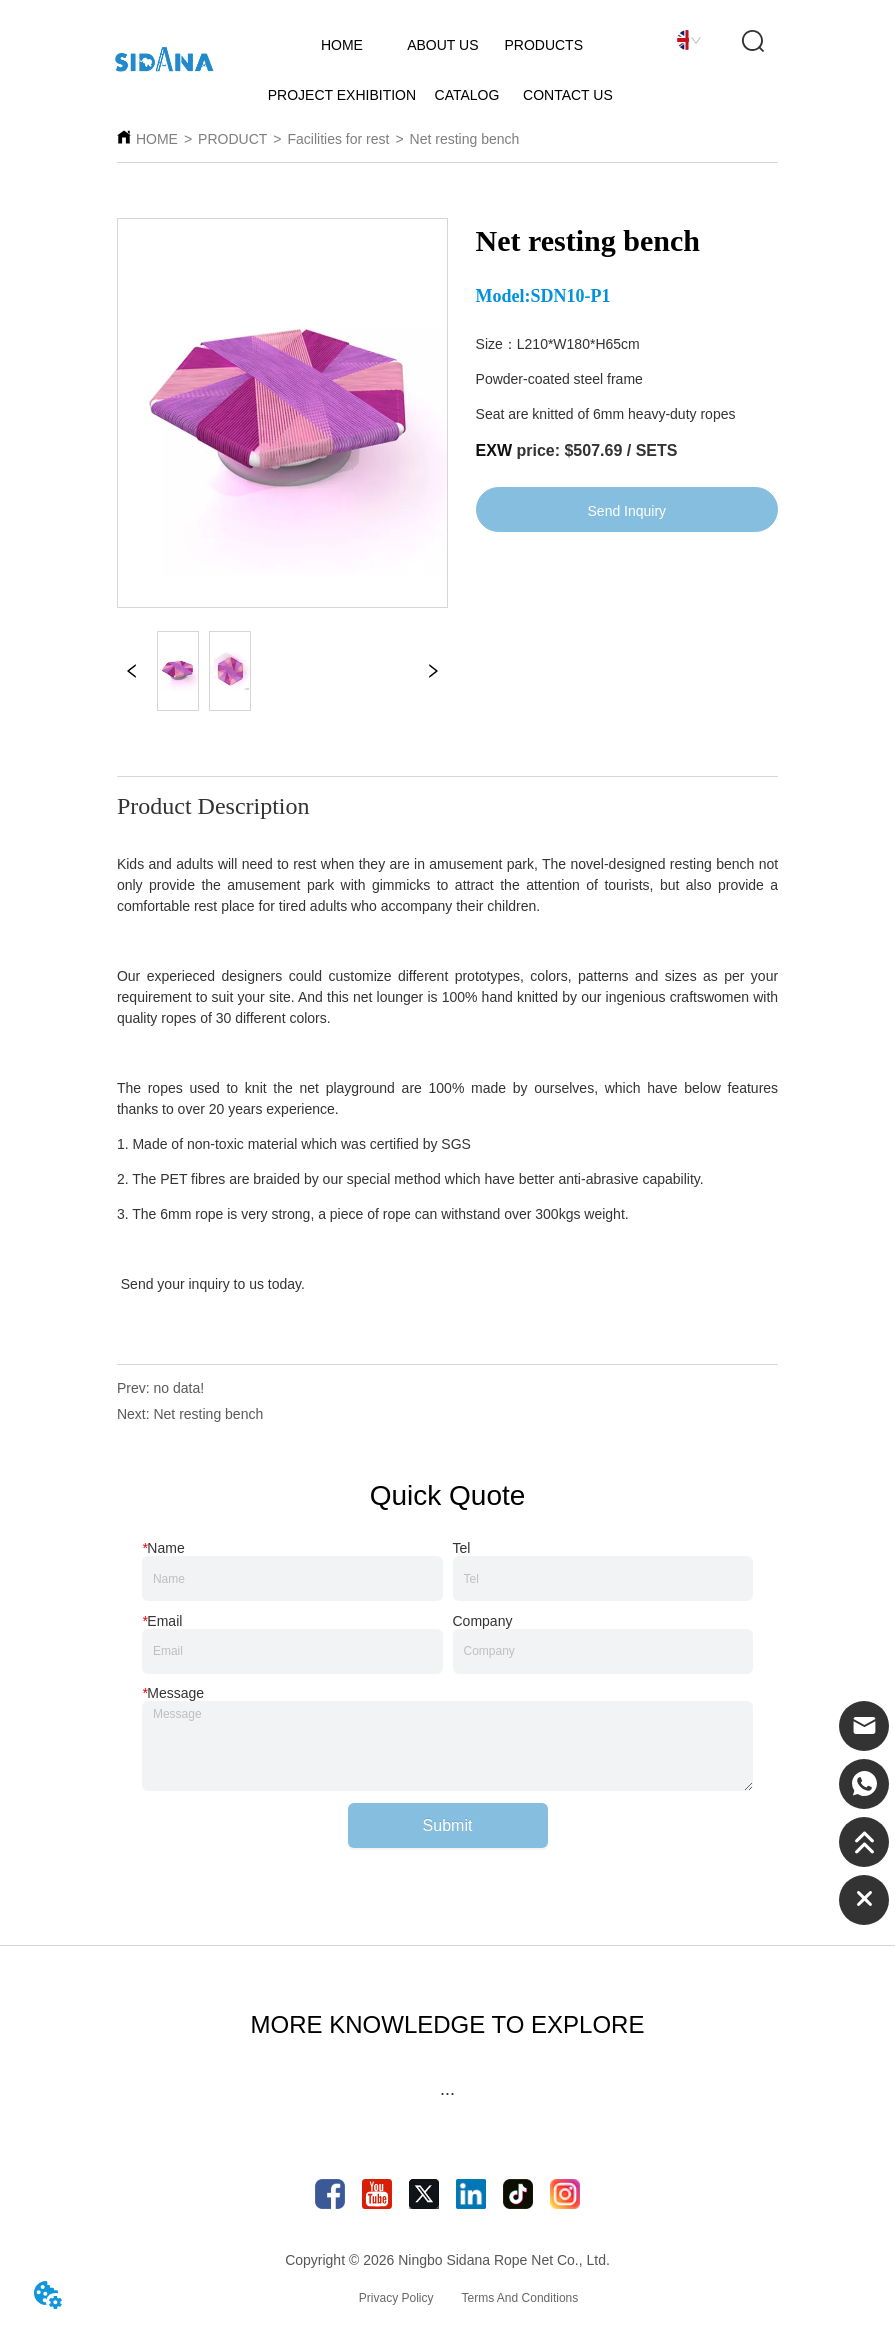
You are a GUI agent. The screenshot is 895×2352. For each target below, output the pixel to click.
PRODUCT (232, 139)
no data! (178, 1388)
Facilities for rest (339, 139)
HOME (157, 139)
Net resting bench (465, 139)
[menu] (447, 2094)
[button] (447, 2093)
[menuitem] (447, 2094)
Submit (448, 1825)
